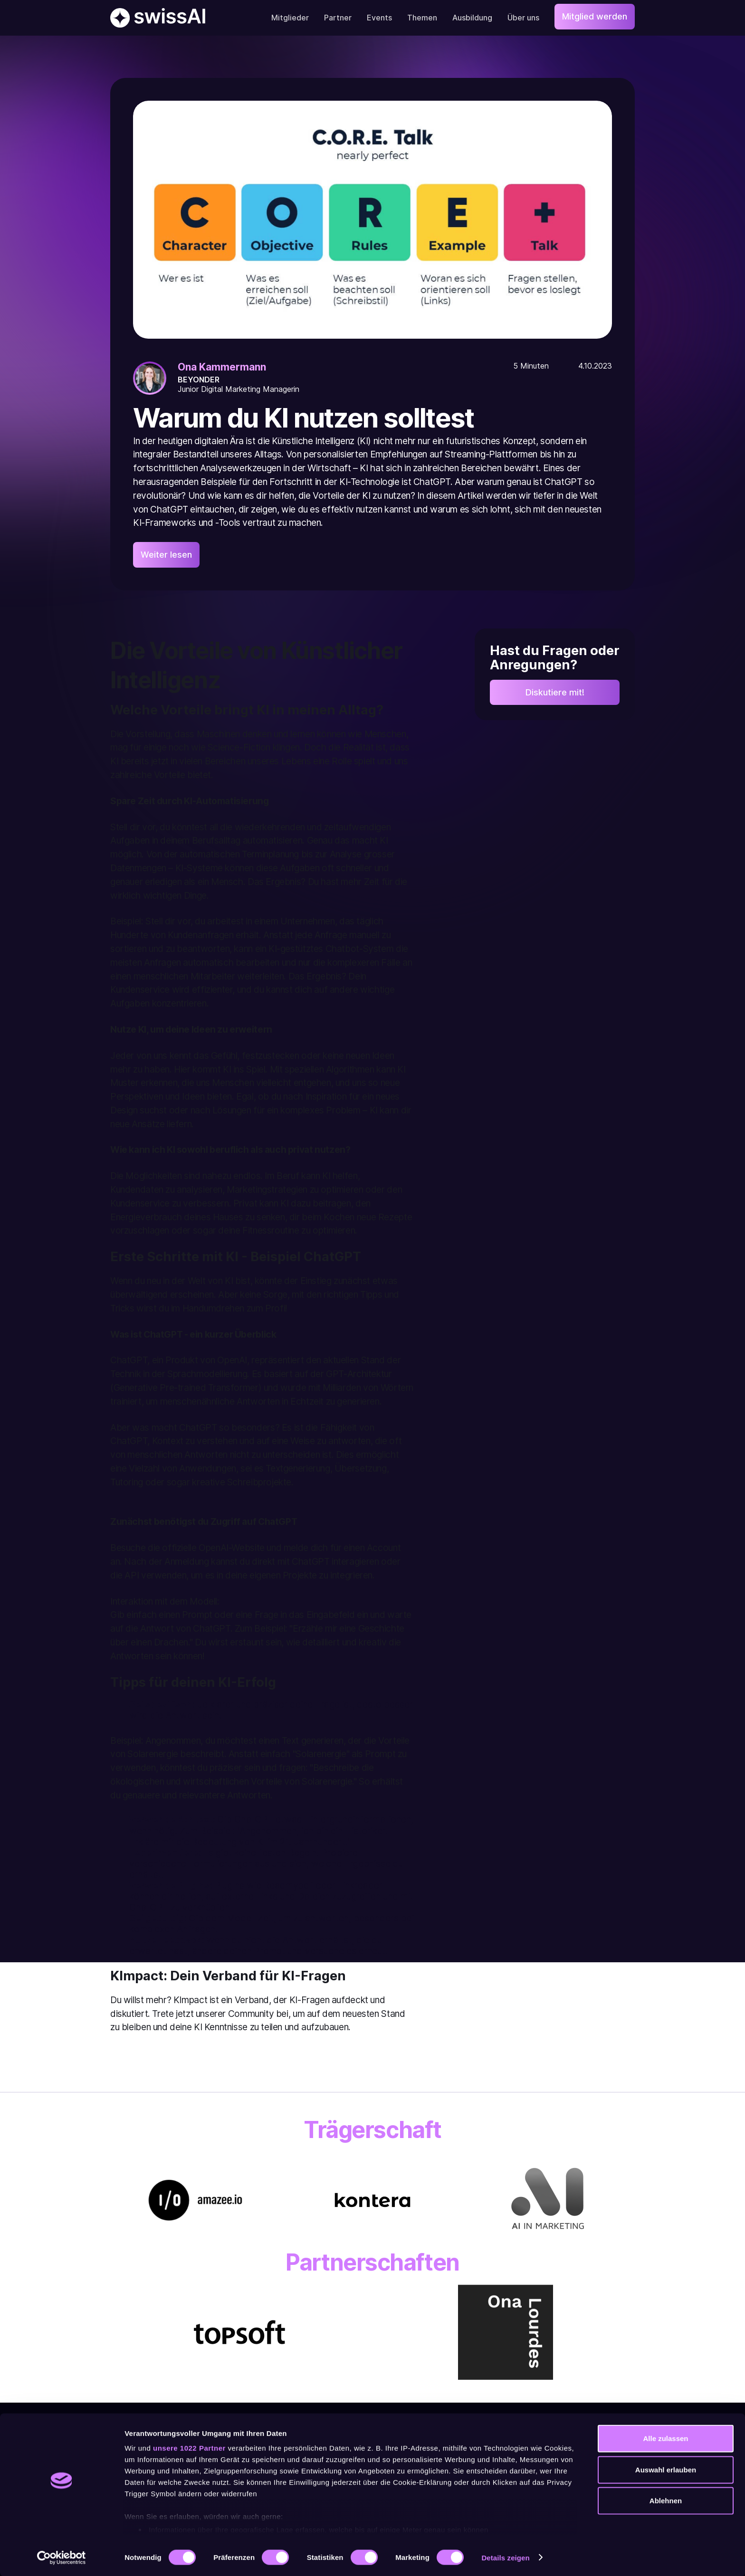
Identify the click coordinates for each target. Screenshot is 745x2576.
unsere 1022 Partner (189, 2448)
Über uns (523, 17)
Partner (338, 17)
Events (379, 17)
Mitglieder (290, 17)
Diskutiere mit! (554, 694)
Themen (422, 17)
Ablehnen (665, 2501)
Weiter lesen (166, 555)
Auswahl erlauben (665, 2469)
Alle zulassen (665, 2438)
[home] (157, 18)
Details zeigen (505, 2557)
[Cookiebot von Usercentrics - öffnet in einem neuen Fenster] (61, 2557)
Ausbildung (472, 17)
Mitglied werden (594, 16)
